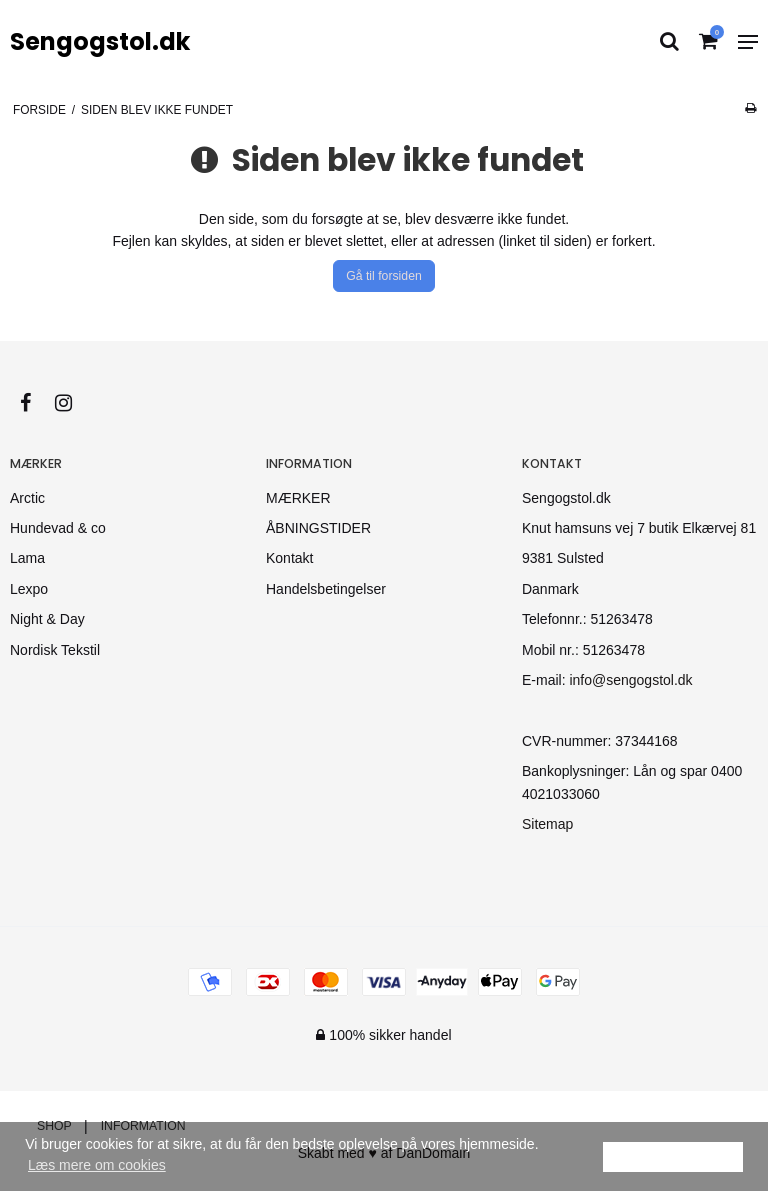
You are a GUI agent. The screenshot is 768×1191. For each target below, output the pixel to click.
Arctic (27, 498)
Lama (27, 558)
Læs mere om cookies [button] (97, 1165)
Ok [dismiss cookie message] (673, 1156)
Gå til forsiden (384, 276)
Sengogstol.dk (100, 42)
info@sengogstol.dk (630, 680)
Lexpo (29, 589)
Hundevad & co (58, 528)
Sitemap (547, 824)
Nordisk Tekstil (55, 650)
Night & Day (47, 619)
